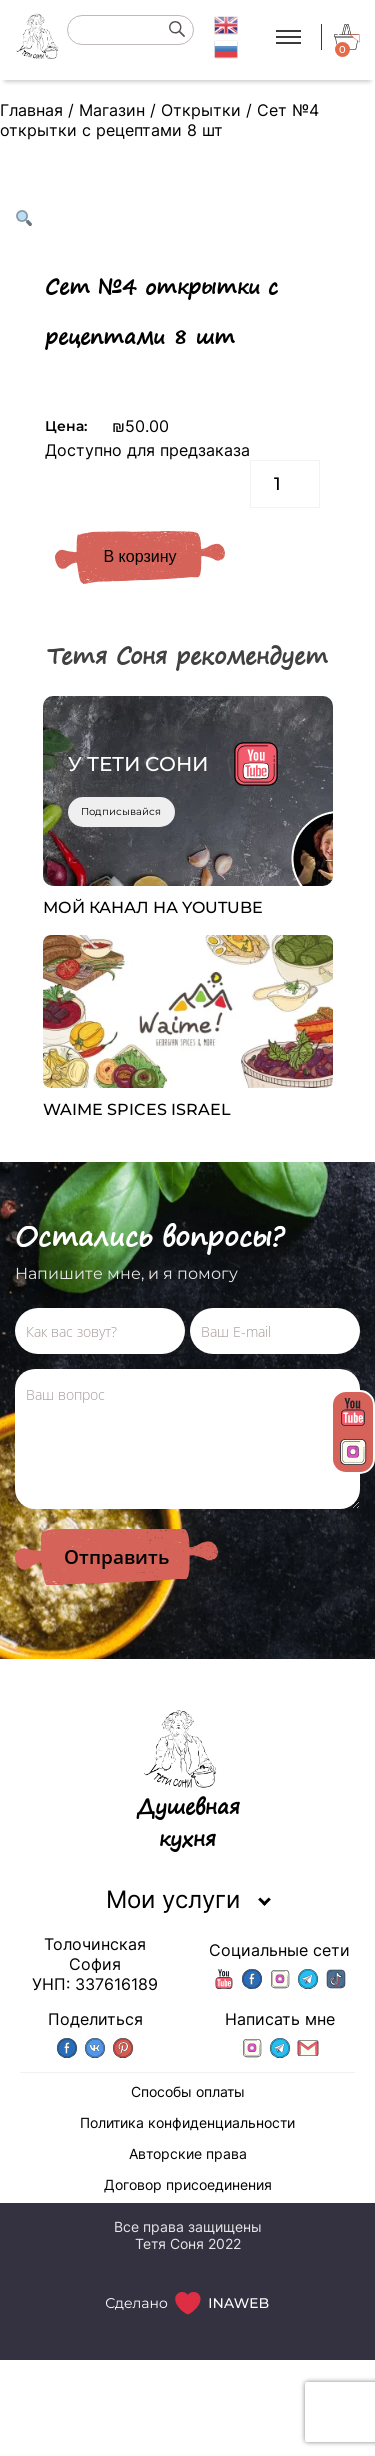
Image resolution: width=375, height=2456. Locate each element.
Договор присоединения (188, 2184)
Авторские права (188, 2153)
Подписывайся (121, 811)
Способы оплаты (188, 2091)
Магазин (112, 110)
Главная (31, 110)
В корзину (139, 556)
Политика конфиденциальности (187, 2122)
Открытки (201, 110)
